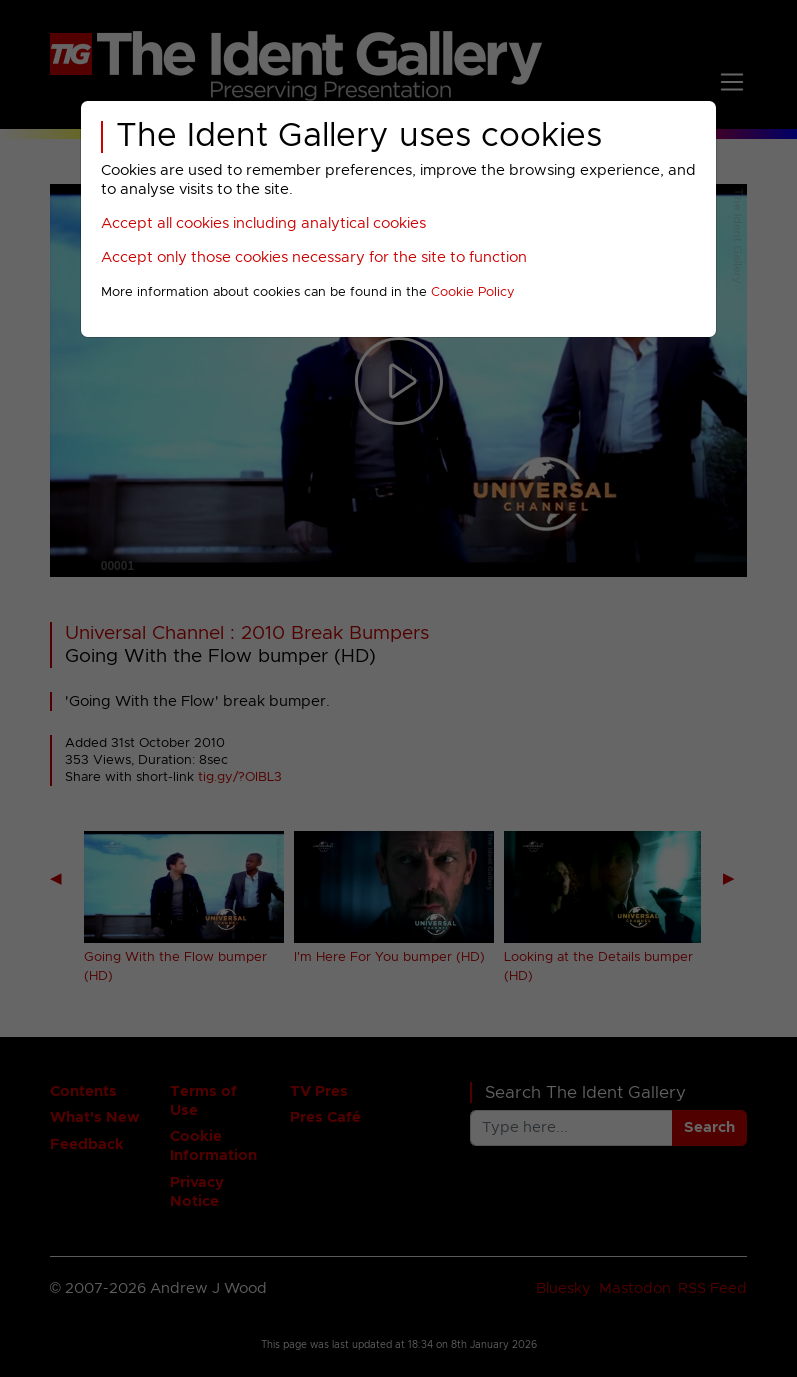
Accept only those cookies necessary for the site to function (314, 257)
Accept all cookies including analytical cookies (263, 223)
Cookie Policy (473, 292)
